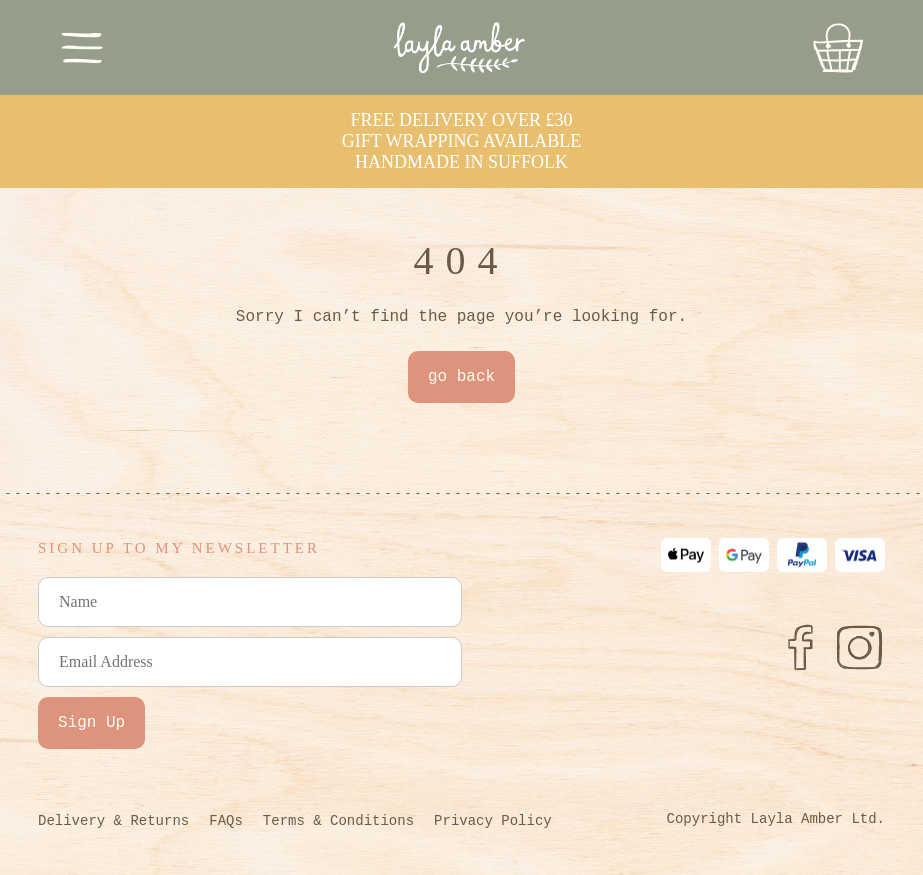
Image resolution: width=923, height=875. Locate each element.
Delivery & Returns (113, 821)
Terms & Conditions (338, 821)
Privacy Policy (493, 821)
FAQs (226, 821)
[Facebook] (800, 647)
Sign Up (91, 723)
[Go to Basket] (838, 48)
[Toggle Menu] (82, 47)
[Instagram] (860, 647)
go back (461, 377)
